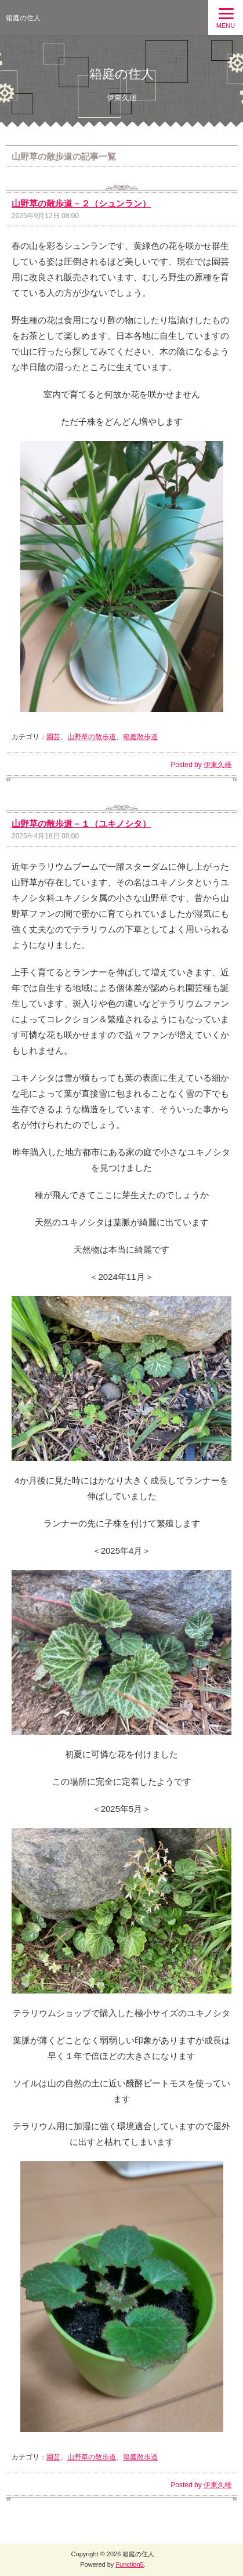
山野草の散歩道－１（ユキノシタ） (81, 823)
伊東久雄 (217, 765)
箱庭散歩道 (140, 737)
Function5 (129, 2564)
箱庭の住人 (23, 18)
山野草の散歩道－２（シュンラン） (81, 203)
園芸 (53, 737)
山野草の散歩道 (91, 737)
